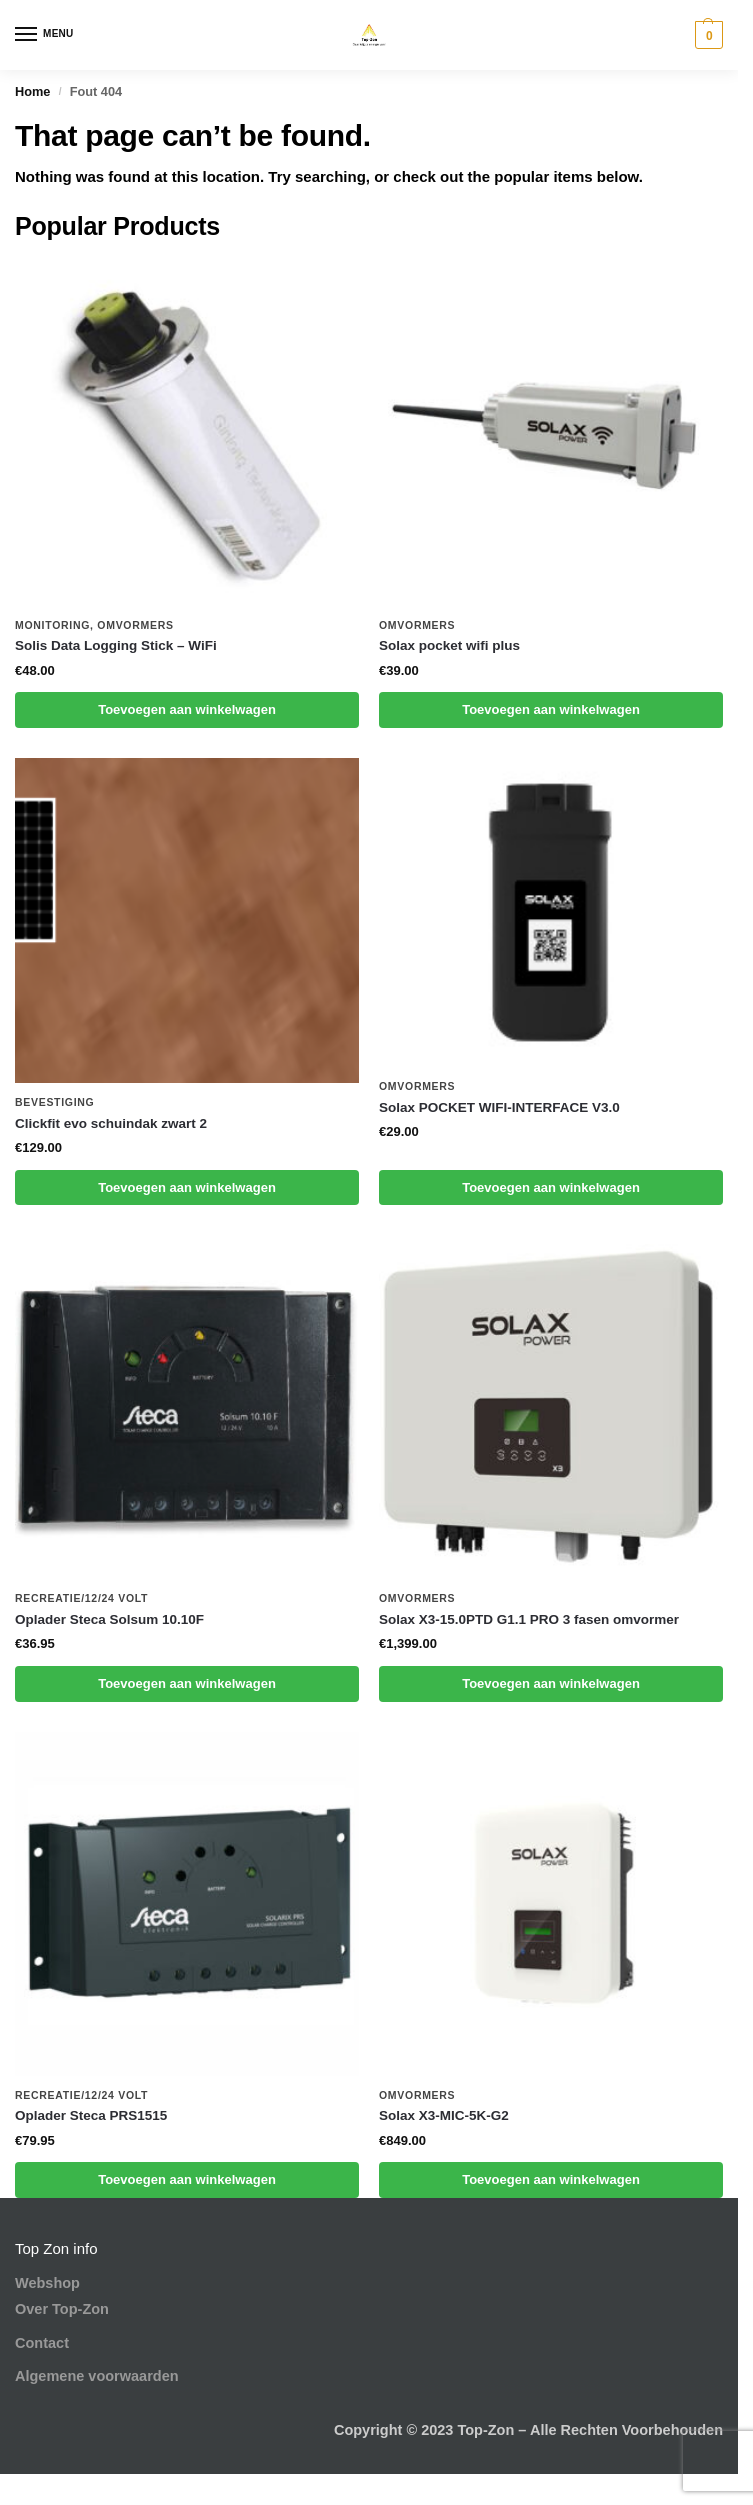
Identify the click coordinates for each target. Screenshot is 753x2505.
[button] (706, 35)
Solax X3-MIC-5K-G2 (444, 2115)
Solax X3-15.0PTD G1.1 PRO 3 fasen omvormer (529, 1619)
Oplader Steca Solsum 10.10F (109, 1619)
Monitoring (52, 625)
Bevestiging (54, 1102)
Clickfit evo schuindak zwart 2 (111, 1123)
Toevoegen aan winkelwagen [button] (187, 709)
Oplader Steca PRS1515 (91, 2115)
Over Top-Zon (62, 2309)
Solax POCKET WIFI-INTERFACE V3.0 (499, 1107)
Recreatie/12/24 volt (81, 1598)
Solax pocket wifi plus (449, 645)
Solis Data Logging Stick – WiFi (116, 645)
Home (32, 91)
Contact (42, 2343)
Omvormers (135, 625)
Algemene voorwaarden (97, 2376)
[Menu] (45, 35)
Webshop (47, 2283)
